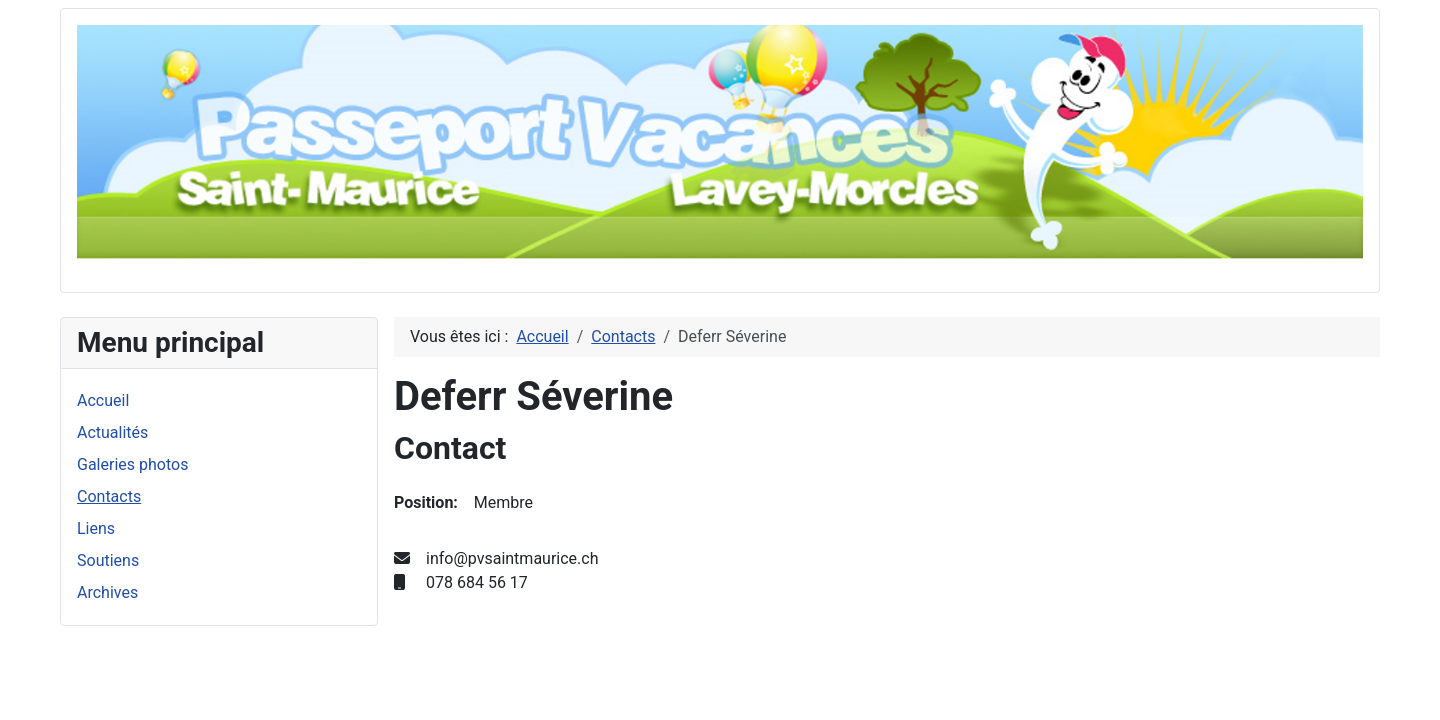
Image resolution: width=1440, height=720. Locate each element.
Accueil (103, 400)
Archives (107, 592)
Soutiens (108, 560)
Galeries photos (132, 464)
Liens (96, 528)
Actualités (112, 432)
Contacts (109, 496)
